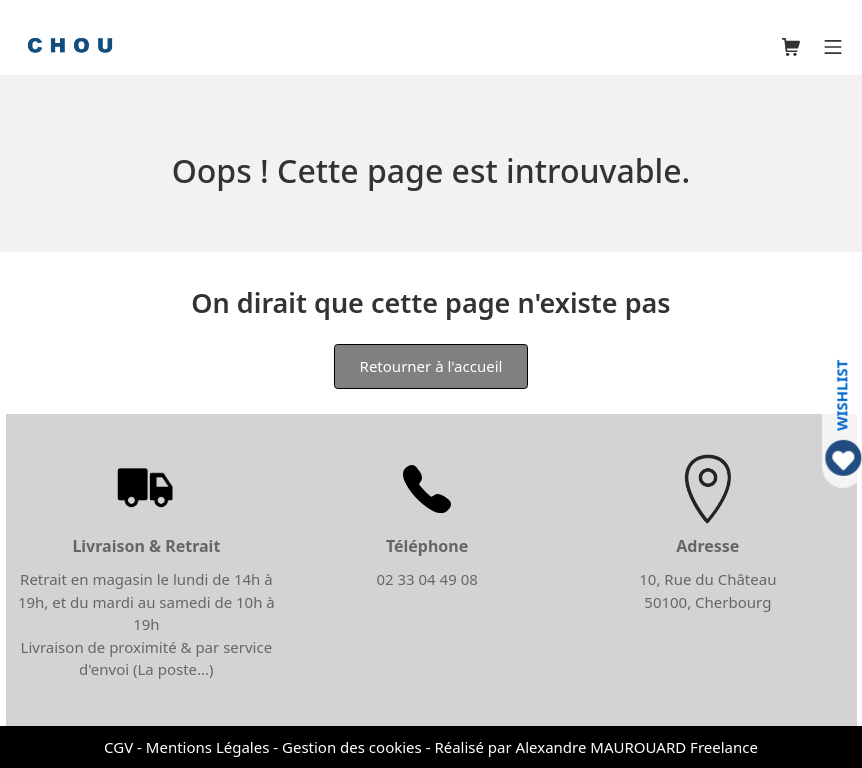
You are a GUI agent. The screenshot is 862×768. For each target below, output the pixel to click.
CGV (118, 747)
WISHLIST (841, 395)
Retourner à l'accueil (431, 366)
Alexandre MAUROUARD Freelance (637, 747)
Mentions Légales (208, 747)
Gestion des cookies (352, 747)
